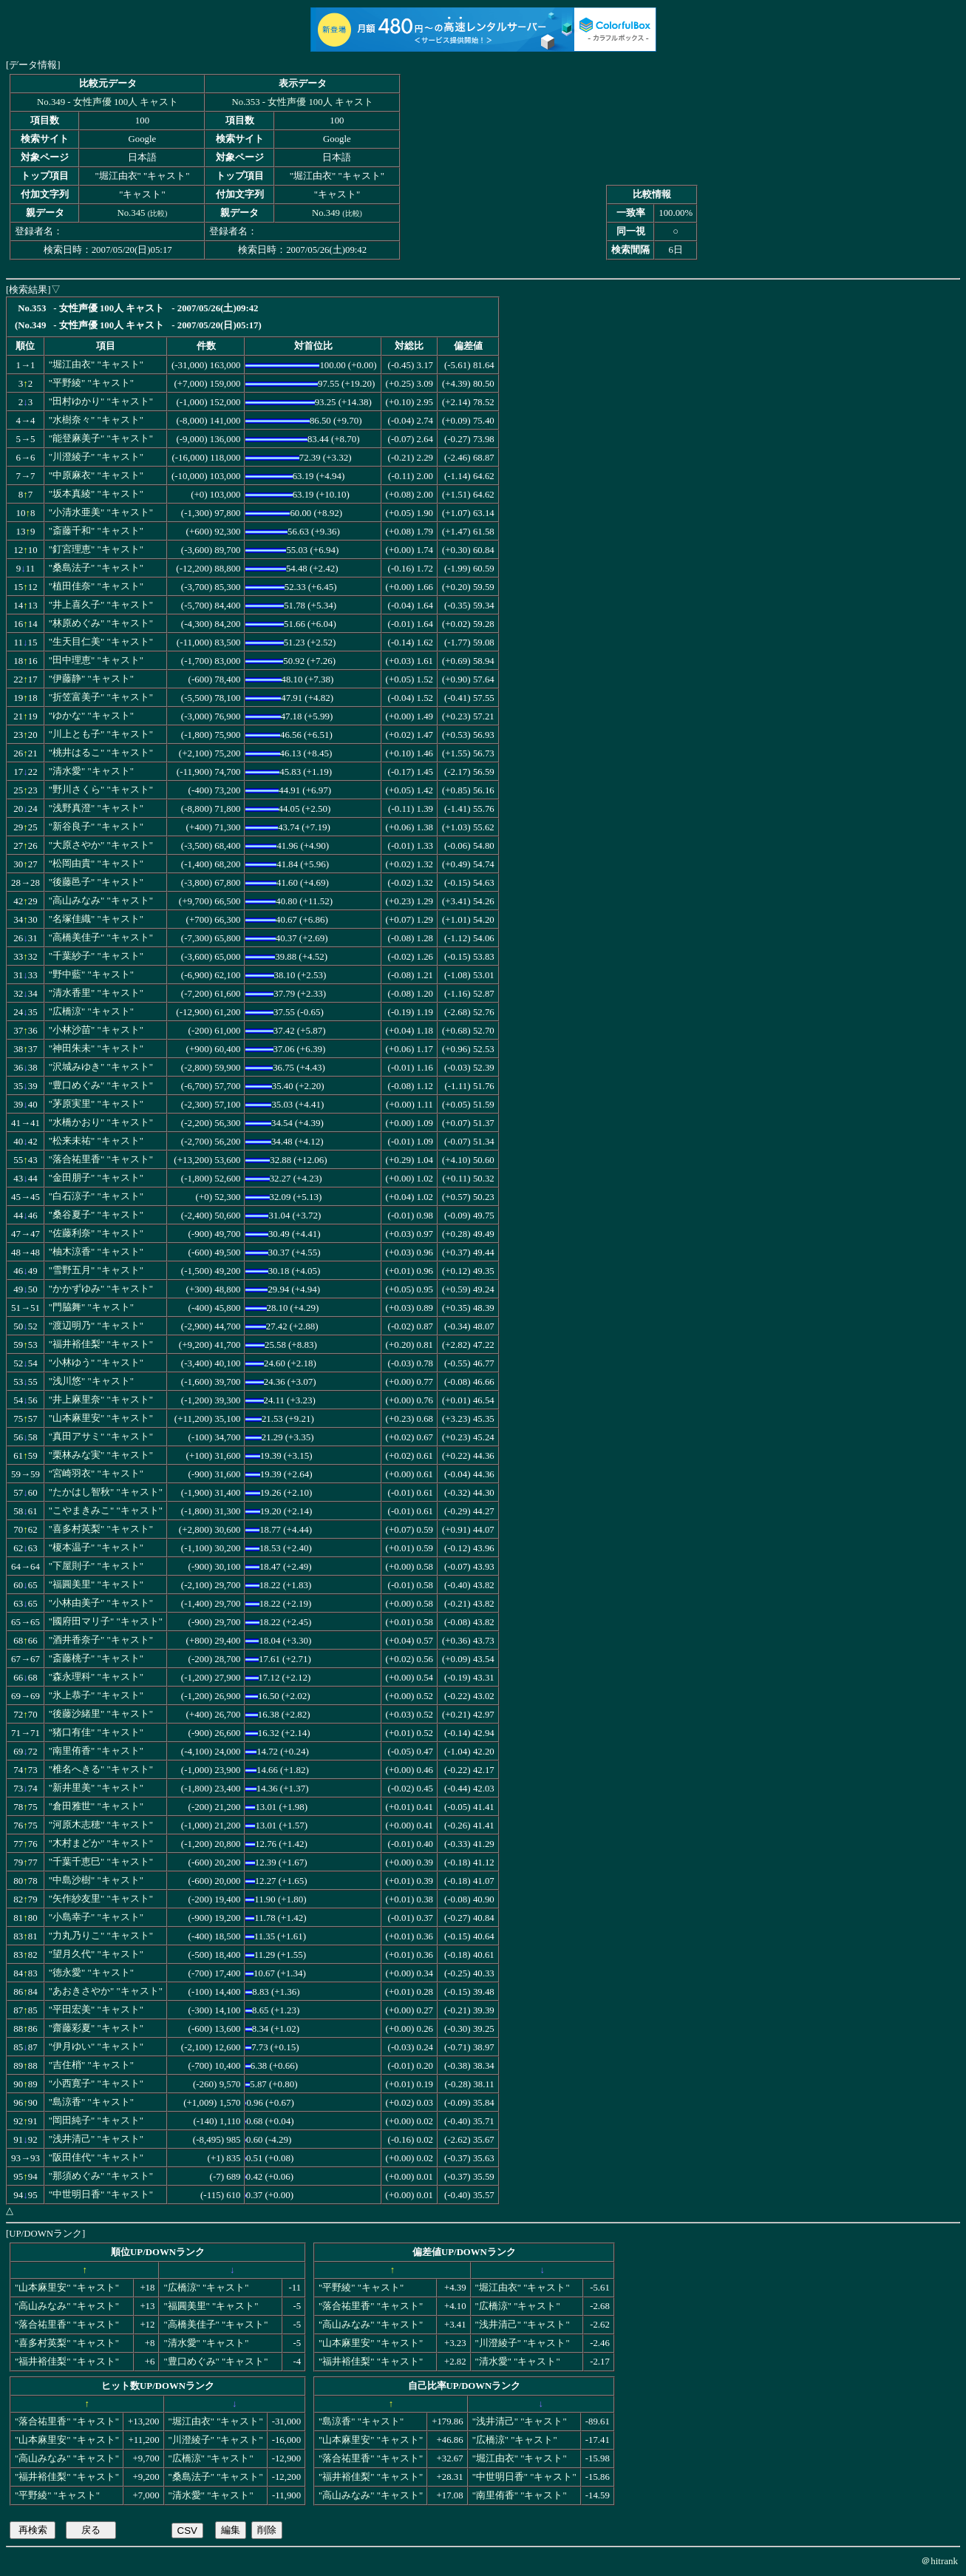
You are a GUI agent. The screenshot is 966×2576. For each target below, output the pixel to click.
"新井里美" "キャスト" (96, 1788)
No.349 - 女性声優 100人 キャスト (107, 102)
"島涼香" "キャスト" (91, 2102)
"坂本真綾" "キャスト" (96, 494)
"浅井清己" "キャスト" (96, 2139)
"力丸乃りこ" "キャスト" (101, 1936)
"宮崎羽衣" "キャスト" (96, 1473)
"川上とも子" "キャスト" (101, 734)
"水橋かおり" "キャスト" (101, 1122)
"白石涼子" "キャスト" (96, 1196)
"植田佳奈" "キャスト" (96, 586)
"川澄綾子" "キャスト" (96, 457)
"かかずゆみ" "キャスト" (101, 1289)
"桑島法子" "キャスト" (96, 568)
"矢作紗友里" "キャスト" (101, 1899)
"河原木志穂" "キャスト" (101, 1825)
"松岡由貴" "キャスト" (96, 863)
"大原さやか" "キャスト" (101, 845)
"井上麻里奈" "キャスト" (101, 1399)
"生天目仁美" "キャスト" (101, 642)
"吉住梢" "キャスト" (91, 2065)
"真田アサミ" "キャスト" (101, 1436)
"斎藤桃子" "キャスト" (96, 1658)
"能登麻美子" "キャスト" (101, 438)
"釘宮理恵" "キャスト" (96, 549)
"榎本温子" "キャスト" (96, 1547)
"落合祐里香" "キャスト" (101, 1159)
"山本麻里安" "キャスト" (101, 1418)
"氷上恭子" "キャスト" (96, 1695)
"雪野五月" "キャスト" (96, 1270)
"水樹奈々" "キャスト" (96, 420)
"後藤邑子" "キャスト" (96, 882)
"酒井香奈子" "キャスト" (101, 1640)
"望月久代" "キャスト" (96, 1954)
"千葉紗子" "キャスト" (96, 956)
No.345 (131, 213)
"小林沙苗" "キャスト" (96, 1030)
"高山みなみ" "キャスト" (101, 900)
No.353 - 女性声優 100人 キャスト (302, 102)
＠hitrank (939, 2560)
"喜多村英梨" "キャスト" (101, 1529)
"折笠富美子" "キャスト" (101, 697)
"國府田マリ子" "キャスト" (106, 1621)
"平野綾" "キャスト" (91, 383)
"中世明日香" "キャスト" (101, 2194)
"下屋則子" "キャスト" (96, 1566)
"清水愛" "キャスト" (91, 771)
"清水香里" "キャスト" (96, 993)
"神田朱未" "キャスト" (96, 1048)
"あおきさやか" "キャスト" (106, 1991)
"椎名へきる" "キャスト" (101, 1769)
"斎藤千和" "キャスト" (96, 531)
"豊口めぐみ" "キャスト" (101, 1085)
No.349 (326, 213)
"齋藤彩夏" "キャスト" (96, 2028)
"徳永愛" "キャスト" (91, 1972)
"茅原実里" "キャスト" (96, 1104)
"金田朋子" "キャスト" (96, 1178)
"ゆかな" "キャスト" (91, 716)
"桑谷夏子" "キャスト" (96, 1215)
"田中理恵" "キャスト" (96, 660)
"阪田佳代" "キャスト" (96, 2157)
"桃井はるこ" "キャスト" (101, 753)
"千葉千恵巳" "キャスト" (101, 1862)
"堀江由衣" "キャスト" (96, 364)
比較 (157, 213)
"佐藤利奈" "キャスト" (96, 1233)
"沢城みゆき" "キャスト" (101, 1067)
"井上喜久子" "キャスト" (101, 605)
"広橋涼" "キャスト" (91, 1011)
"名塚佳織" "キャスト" (96, 919)
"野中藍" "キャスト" (91, 974)
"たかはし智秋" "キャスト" (106, 1492)
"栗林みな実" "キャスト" (101, 1455)
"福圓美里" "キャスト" (96, 1584)
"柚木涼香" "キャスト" (96, 1252)
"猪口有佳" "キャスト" (96, 1732)
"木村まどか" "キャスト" (101, 1843)
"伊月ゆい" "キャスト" (96, 2046)
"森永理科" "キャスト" (96, 1677)
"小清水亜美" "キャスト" (101, 512)
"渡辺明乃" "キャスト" (96, 1326)
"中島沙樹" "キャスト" (96, 1880)
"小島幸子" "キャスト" (96, 1917)
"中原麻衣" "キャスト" (96, 475)
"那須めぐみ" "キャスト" (101, 2176)
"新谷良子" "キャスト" (96, 826)
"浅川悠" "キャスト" (91, 1381)
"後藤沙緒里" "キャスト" (101, 1714)
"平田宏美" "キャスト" (96, 2009)
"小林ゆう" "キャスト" (96, 1363)
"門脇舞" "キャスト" (91, 1307)
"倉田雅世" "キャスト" (96, 1806)
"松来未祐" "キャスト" (96, 1141)
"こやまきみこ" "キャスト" (106, 1510)
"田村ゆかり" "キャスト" (101, 401)
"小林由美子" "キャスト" (101, 1603)
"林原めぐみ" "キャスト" (101, 623)
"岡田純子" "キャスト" (96, 2120)
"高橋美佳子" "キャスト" (101, 937)
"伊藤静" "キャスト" (91, 679)
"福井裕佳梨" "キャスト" (101, 1344)
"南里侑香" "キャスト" (96, 1751)
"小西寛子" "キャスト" (96, 2083)
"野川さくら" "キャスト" (101, 789)
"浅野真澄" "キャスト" (96, 808)
